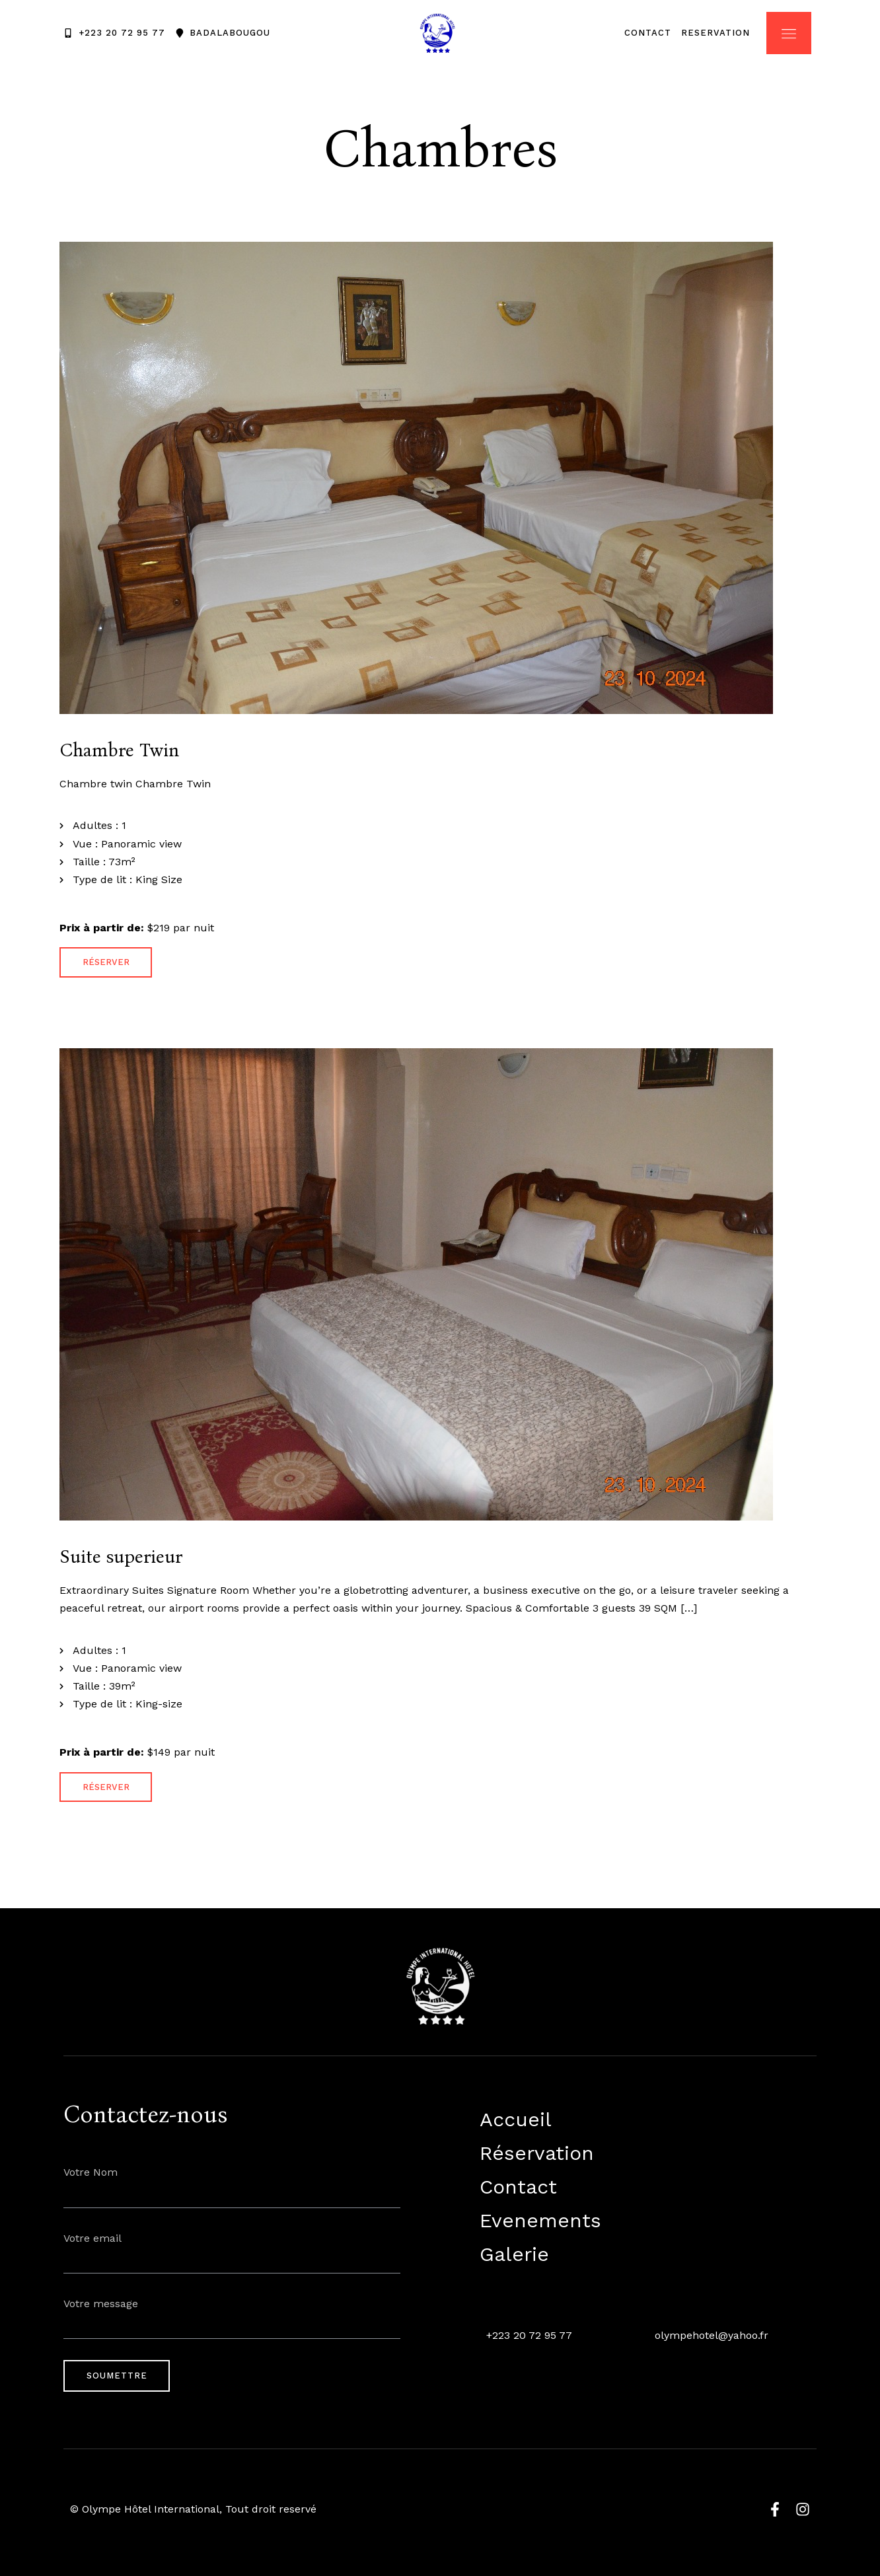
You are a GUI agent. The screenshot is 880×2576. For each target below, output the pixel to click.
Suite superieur (120, 1557)
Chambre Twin (119, 750)
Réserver (106, 962)
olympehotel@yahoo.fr (711, 2335)
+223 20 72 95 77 (529, 2335)
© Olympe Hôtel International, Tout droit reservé (193, 2509)
